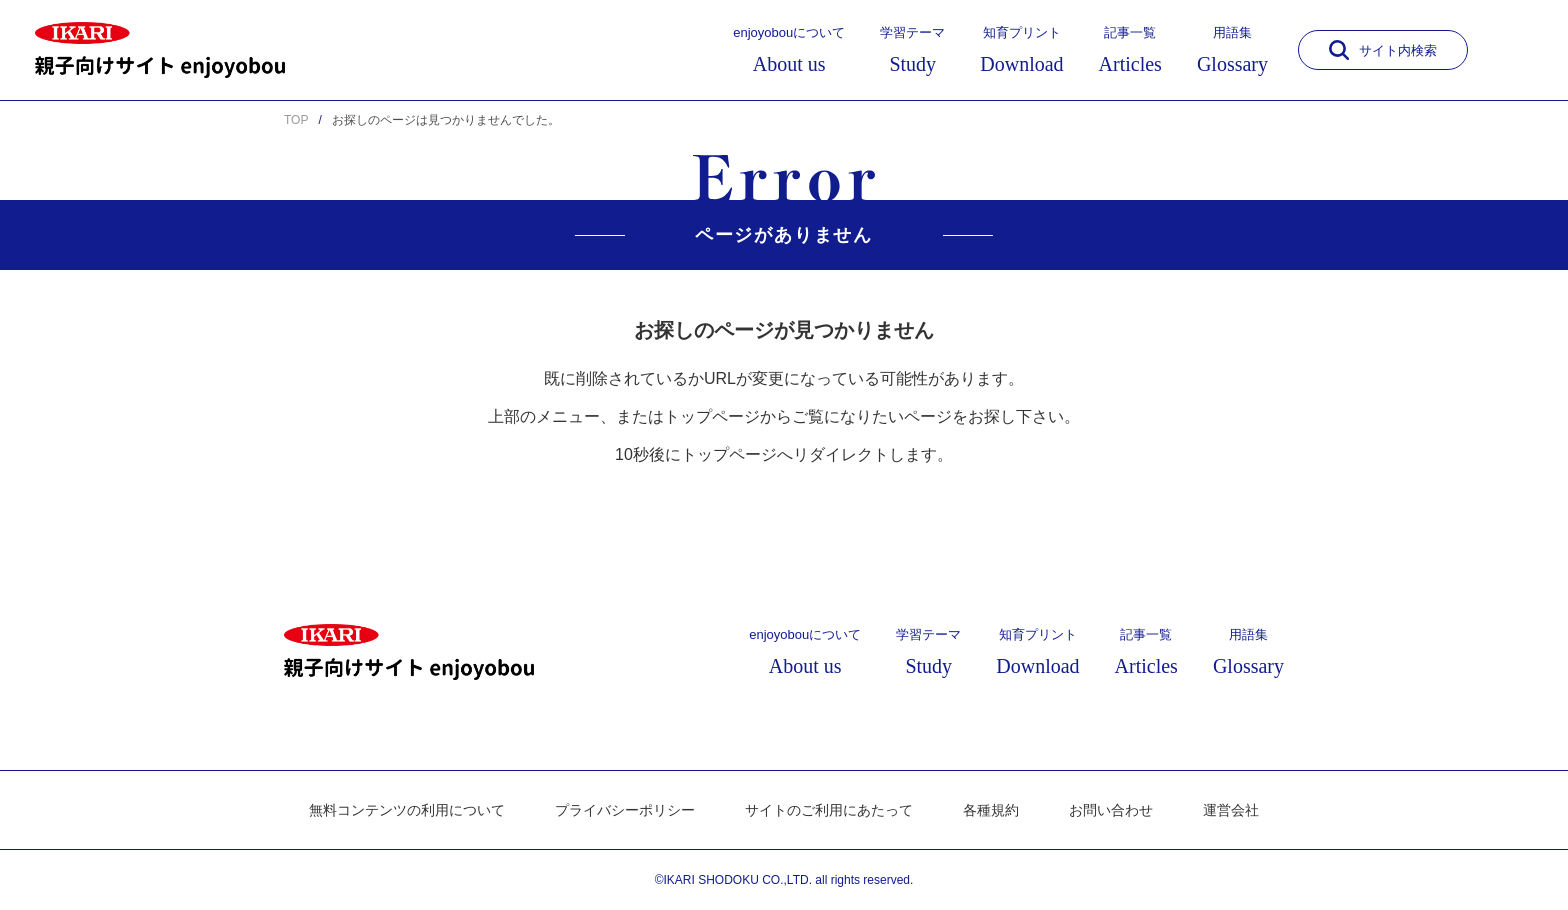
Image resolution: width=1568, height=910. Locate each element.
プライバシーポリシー (625, 810)
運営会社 (1231, 810)
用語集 (1232, 50)
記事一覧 (1130, 50)
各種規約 (991, 810)
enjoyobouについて (789, 50)
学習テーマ (912, 50)
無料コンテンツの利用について (407, 810)
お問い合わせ (1111, 810)
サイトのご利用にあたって (829, 810)
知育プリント (1021, 50)
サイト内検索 (1383, 50)
